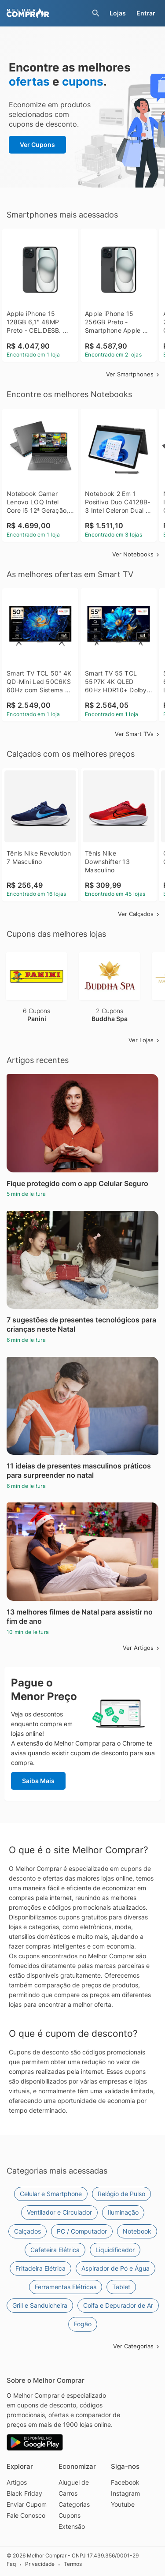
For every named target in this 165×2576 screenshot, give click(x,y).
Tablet (121, 2287)
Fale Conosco (26, 2515)
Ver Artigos (142, 1647)
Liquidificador (115, 2249)
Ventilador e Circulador (59, 2212)
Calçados (27, 2231)
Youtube (123, 2504)
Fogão (83, 2324)
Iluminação (123, 2212)
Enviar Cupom (27, 2504)
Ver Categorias (137, 2346)
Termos (73, 2564)
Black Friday (24, 2493)
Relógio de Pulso (121, 2193)
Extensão (72, 2526)
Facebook (125, 2482)
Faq (11, 2564)
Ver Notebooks (136, 554)
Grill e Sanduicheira (39, 2305)
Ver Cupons (37, 144)
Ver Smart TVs (138, 733)
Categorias (74, 2504)
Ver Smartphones (133, 374)
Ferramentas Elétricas (65, 2287)
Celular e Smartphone (51, 2193)
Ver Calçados (139, 913)
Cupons (70, 2515)
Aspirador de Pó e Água (115, 2268)
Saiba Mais (38, 1780)
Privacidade (40, 2564)
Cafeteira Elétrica (55, 2249)
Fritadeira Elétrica (40, 2268)
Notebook (137, 2231)
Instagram (125, 2493)
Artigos (17, 2482)
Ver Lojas (144, 1040)
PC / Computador (82, 2231)
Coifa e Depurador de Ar (118, 2305)
